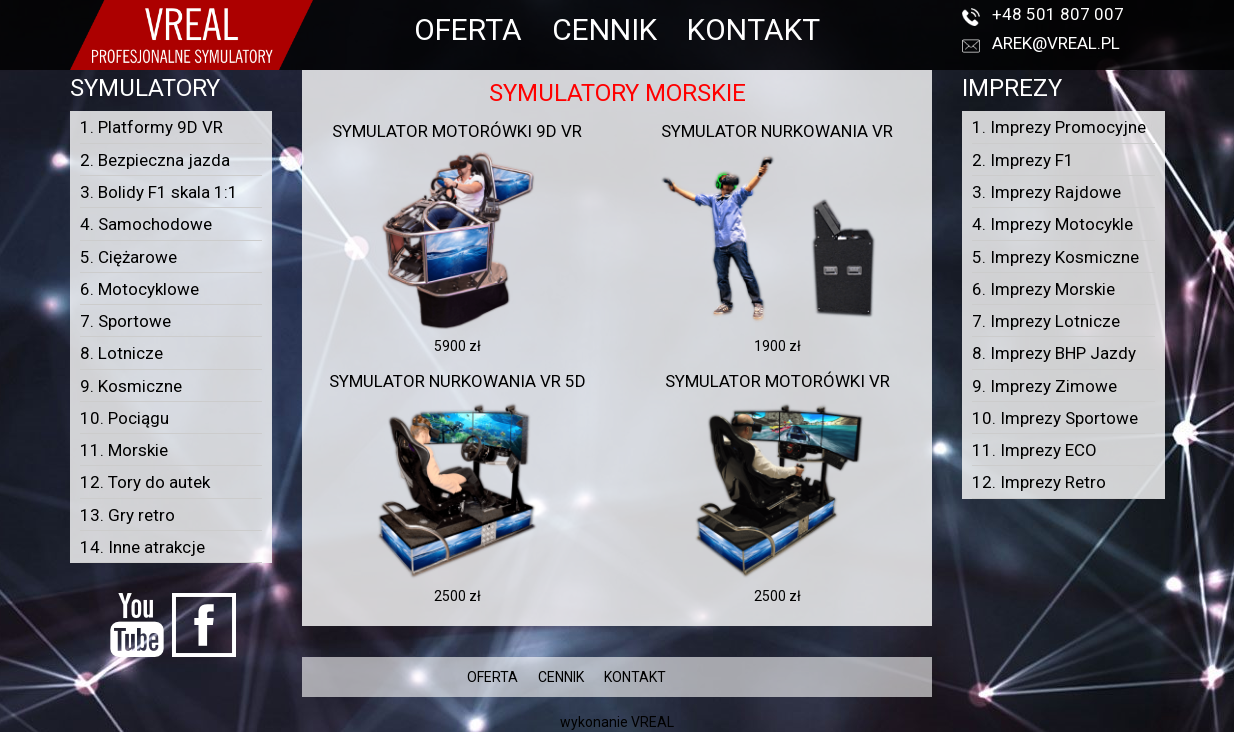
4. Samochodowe (146, 224)
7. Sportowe (125, 321)
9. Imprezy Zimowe (1044, 386)
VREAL (652, 722)
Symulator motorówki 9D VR (457, 131)
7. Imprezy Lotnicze (1046, 321)
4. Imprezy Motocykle (1052, 224)
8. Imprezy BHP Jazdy (1054, 353)
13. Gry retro (127, 515)
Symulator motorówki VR (777, 381)
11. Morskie (124, 450)
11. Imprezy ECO (1034, 450)
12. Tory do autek (145, 482)
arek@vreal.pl (1056, 43)
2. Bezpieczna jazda (155, 160)
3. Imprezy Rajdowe (1046, 192)
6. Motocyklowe (139, 289)
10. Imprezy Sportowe (1055, 418)
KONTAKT (753, 29)
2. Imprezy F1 (1023, 160)
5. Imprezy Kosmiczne (1055, 257)
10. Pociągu (124, 418)
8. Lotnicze (121, 353)
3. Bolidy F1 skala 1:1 (159, 192)
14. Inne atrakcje (142, 547)
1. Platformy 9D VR (151, 127)
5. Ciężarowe (128, 257)
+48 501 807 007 (1058, 14)
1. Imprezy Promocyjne (1059, 127)
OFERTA (468, 29)
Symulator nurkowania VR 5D (457, 381)
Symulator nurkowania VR (777, 131)
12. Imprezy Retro (1039, 482)
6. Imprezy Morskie (1043, 289)
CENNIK (604, 29)
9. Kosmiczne (131, 386)
